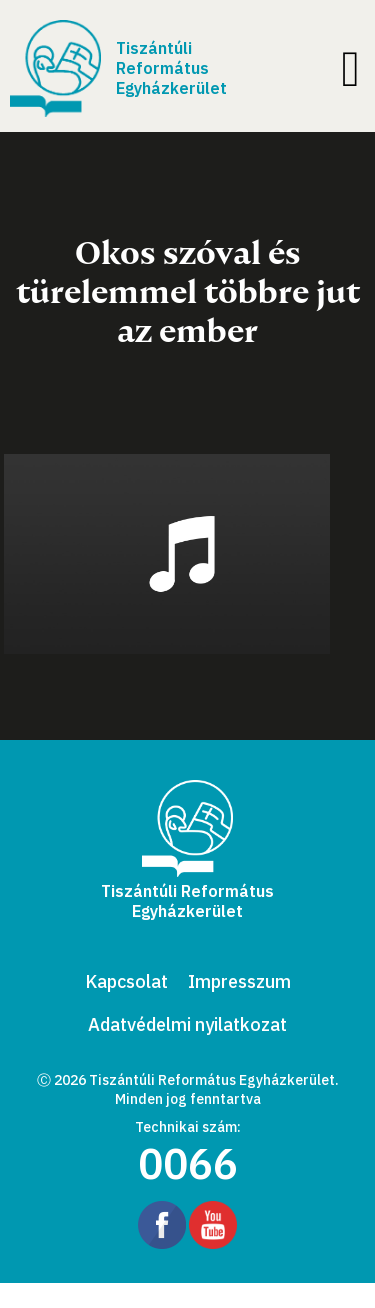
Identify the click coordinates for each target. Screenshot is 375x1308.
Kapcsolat (126, 981)
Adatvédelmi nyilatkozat (187, 1024)
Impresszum (239, 981)
